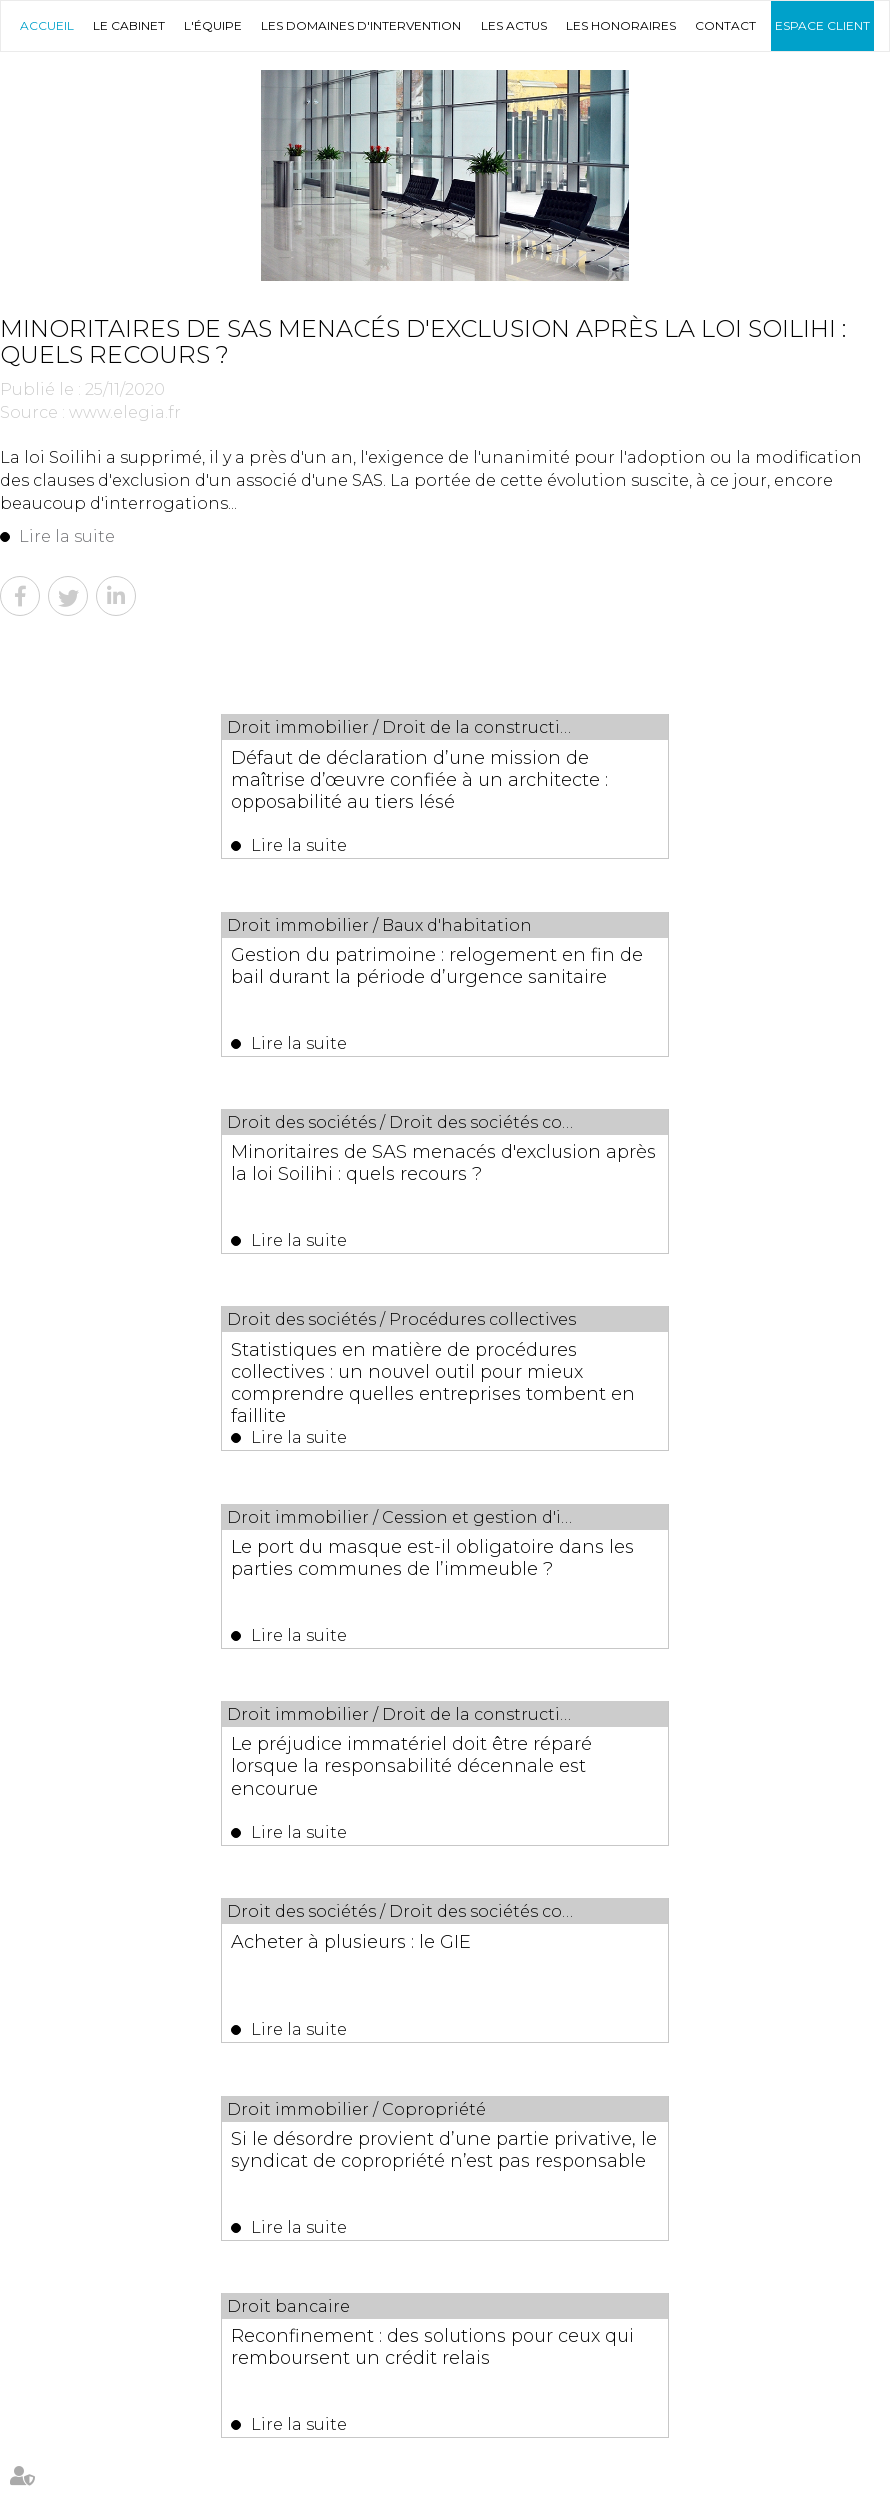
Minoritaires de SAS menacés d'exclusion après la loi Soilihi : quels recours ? (216, 983)
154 (394, 1763)
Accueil (47, 25)
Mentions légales (413, 2444)
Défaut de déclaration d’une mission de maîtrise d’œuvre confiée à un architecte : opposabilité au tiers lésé (219, 779)
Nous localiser (727, 2336)
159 (529, 1763)
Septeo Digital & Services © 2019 (103, 2488)
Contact (725, 25)
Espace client (822, 25)
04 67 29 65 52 (345, 2336)
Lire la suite (67, 536)
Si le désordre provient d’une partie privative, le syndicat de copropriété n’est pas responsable (660, 1391)
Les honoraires (621, 25)
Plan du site (779, 2401)
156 (448, 1763)
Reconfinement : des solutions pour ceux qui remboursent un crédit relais (437, 1595)
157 (475, 1763)
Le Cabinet (129, 25)
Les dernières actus (445, 1888)
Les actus (514, 25)
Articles (494, 2444)
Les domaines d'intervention (361, 25)
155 (421, 1763)
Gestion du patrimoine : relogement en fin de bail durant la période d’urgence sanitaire (662, 779)
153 (367, 1763)
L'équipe (213, 25)
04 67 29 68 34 (177, 2336)
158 (502, 1763)
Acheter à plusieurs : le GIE (174, 1369)
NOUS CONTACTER (525, 2336)
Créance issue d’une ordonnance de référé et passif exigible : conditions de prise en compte (487, 1965)
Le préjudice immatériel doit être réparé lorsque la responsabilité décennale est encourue (647, 1187)
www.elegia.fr (125, 412)
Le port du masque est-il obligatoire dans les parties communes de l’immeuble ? (215, 1187)
